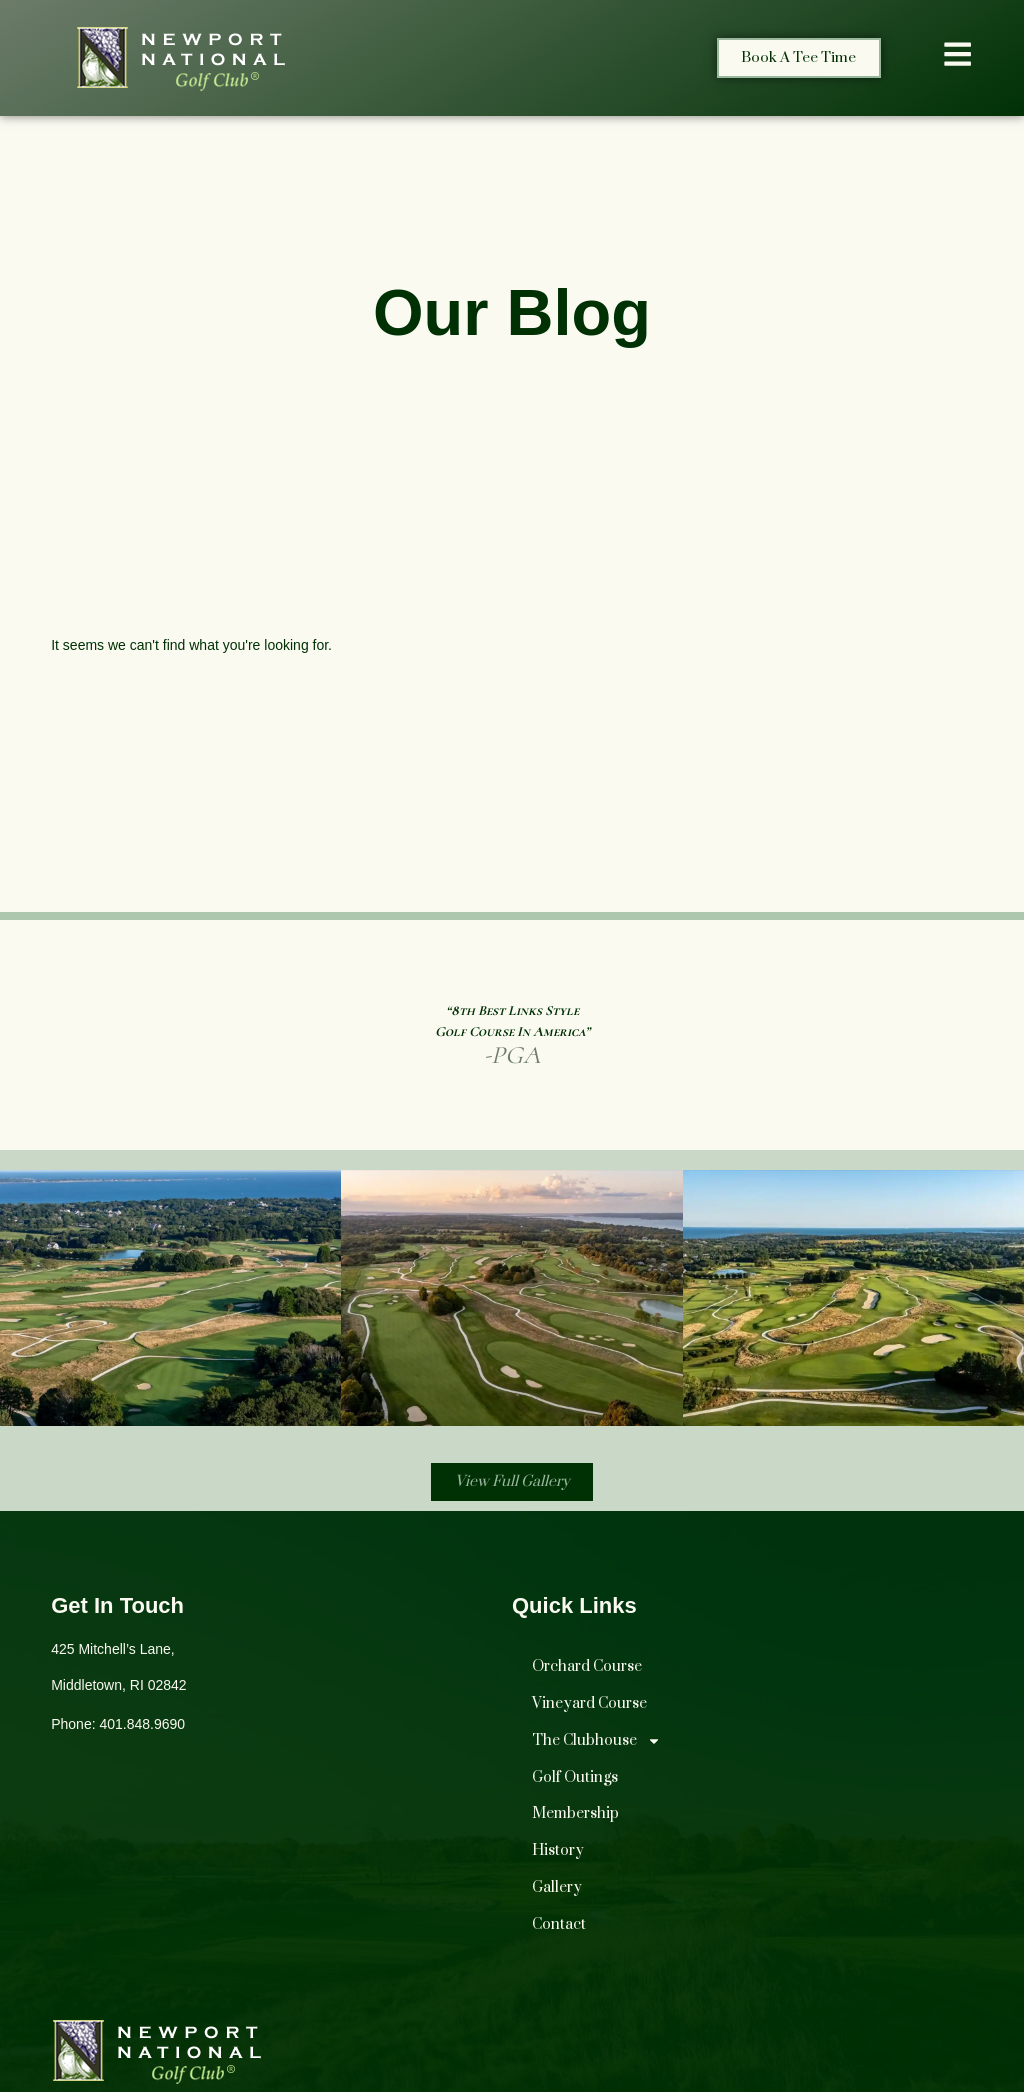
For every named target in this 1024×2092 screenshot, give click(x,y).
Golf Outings (575, 1781)
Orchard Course (587, 1670)
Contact (559, 1928)
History (558, 1854)
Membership (575, 1817)
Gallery (557, 1891)
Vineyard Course (589, 1707)
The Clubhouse (596, 1745)
